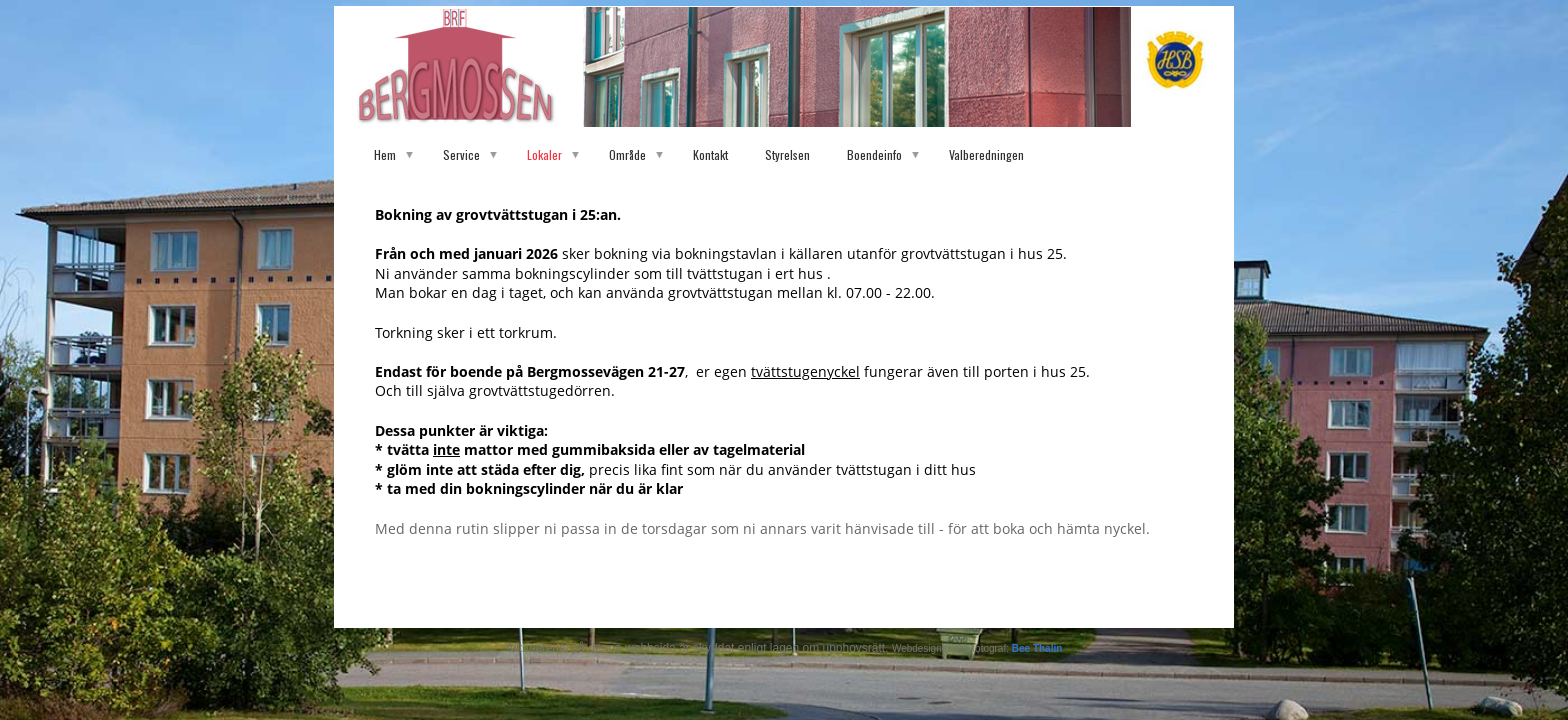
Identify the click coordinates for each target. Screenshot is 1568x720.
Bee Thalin (1037, 648)
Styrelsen (787, 154)
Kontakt (710, 154)
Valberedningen (986, 154)
